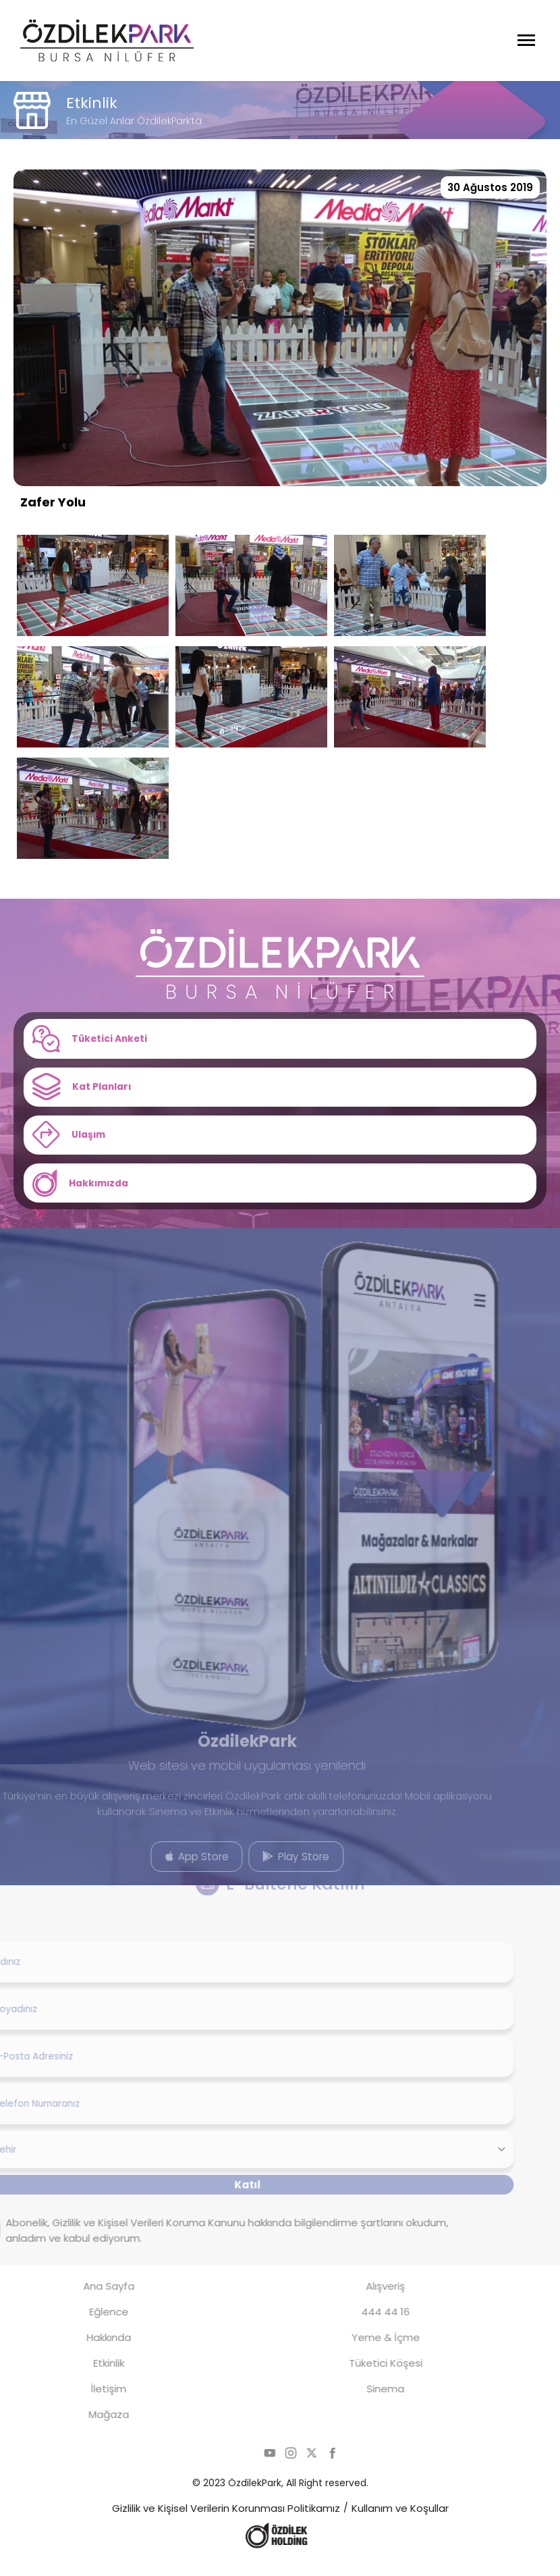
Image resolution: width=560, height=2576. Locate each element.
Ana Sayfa (84, 2300)
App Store (172, 1869)
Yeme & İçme (361, 2351)
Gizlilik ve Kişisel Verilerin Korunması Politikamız (226, 2522)
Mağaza (84, 2428)
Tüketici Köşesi (361, 2377)
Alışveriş (361, 2300)
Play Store (271, 1869)
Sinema (362, 2403)
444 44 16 (361, 2326)
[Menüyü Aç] (526, 40)
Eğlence (84, 2326)
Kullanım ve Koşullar (400, 2522)
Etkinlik (84, 2377)
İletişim (84, 2403)
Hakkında (84, 2351)
